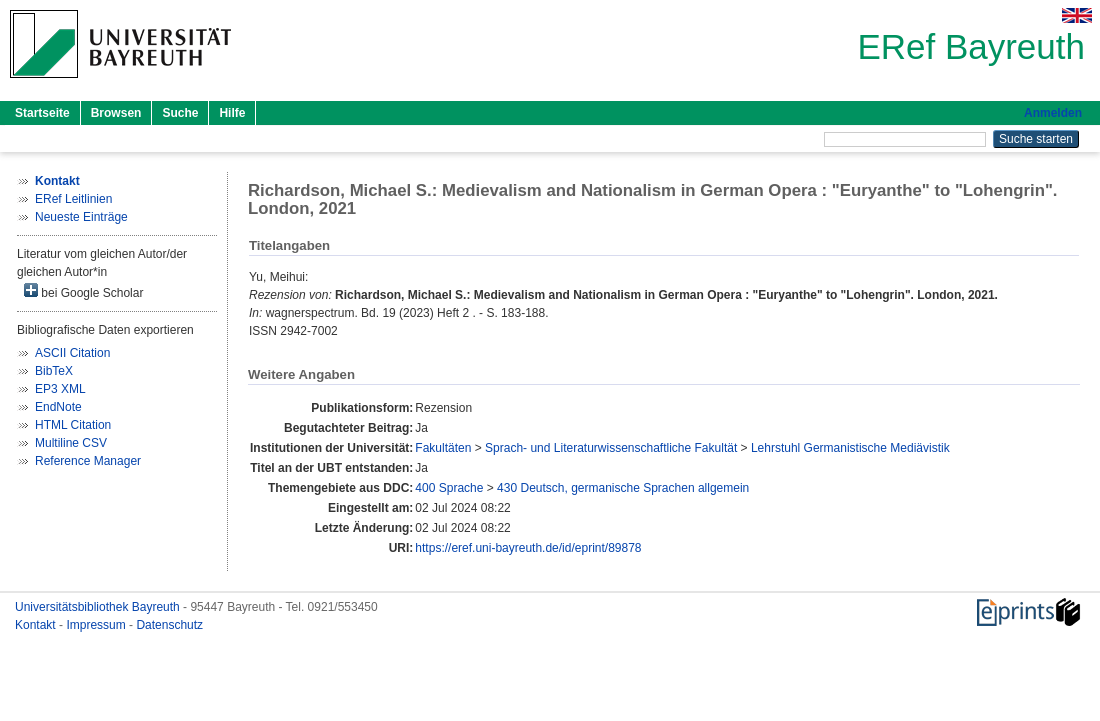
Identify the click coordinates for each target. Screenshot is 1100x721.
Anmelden (1053, 113)
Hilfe (232, 113)
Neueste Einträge (81, 217)
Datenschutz (169, 625)
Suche (180, 113)
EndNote (58, 407)
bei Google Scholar (83, 291)
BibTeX (54, 371)
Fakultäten (443, 448)
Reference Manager (88, 461)
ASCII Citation (72, 353)
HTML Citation (73, 425)
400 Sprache (449, 488)
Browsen (116, 113)
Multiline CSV (71, 443)
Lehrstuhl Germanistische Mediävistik (850, 448)
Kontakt (37, 625)
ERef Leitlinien (73, 199)
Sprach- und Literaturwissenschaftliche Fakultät (611, 448)
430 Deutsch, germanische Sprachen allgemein (623, 488)
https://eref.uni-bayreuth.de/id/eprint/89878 (528, 548)
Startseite (42, 113)
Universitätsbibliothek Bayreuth (99, 607)
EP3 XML (60, 389)
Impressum (97, 625)
